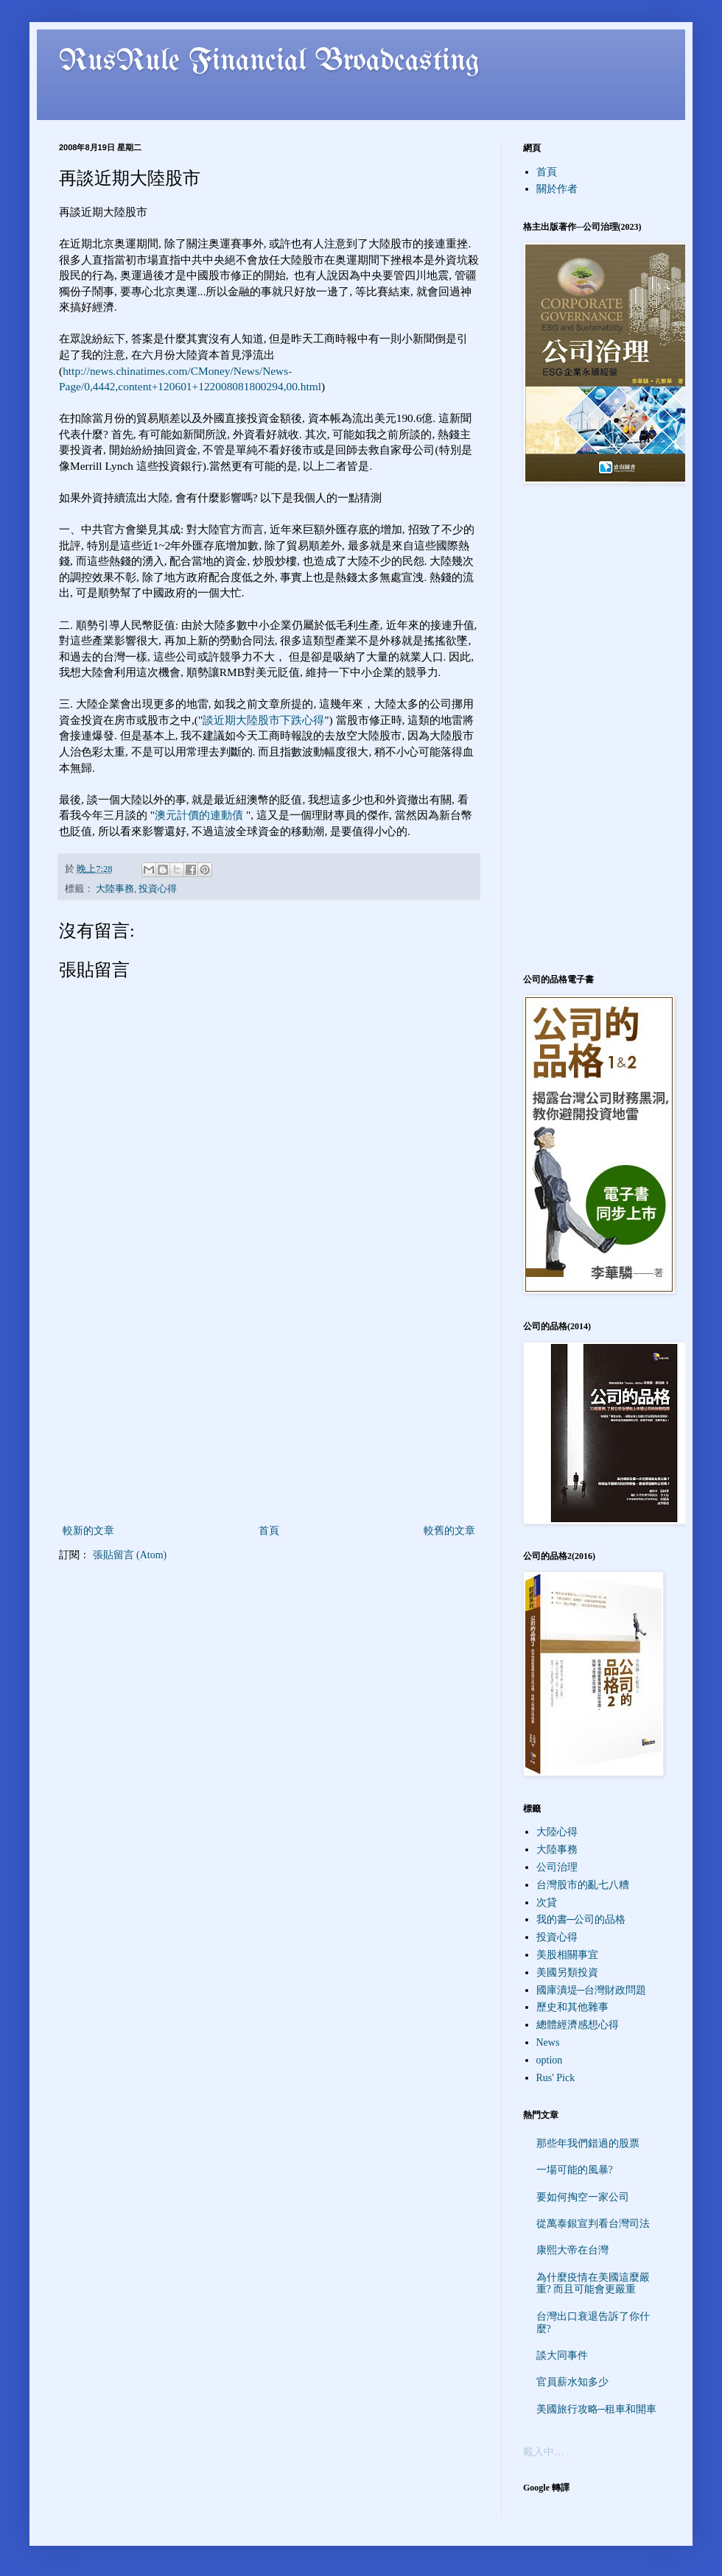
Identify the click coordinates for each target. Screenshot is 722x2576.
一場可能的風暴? (574, 2169)
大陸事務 (115, 889)
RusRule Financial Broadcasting (269, 62)
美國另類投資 (567, 1972)
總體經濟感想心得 (577, 2024)
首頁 (269, 1530)
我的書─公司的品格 (581, 1919)
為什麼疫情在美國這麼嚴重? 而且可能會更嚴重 (593, 2283)
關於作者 (557, 188)
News (548, 2042)
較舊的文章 (449, 1530)
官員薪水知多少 (572, 2381)
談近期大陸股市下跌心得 (263, 720)
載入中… (543, 2451)
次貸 (546, 1902)
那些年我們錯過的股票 (587, 2143)
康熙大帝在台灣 (572, 2250)
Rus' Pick (555, 2077)
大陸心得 (557, 1831)
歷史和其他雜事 (572, 2007)
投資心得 (158, 889)
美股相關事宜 (567, 1954)
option (549, 2060)
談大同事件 (562, 2355)
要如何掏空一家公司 (582, 2197)
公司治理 (557, 1867)
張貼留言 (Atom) (130, 1554)
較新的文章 (88, 1530)
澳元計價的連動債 (199, 815)
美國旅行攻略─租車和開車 (596, 2409)
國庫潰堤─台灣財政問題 (591, 1990)
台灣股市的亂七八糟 (582, 1884)
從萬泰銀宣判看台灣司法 (593, 2223)
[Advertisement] (268, 1411)
